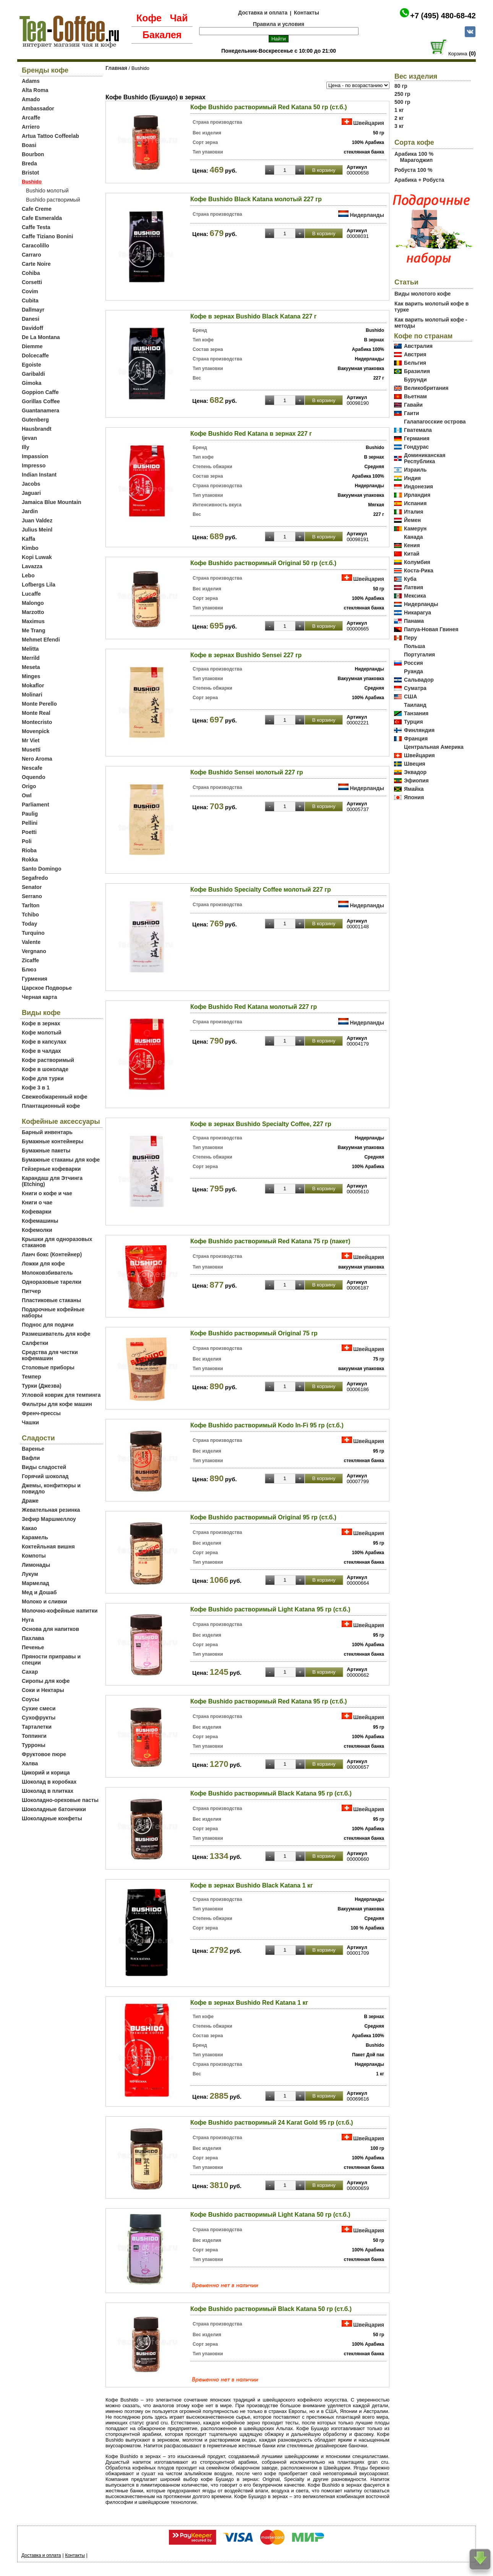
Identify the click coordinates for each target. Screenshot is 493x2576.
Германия (417, 438)
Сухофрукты (38, 1718)
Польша (414, 646)
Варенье (33, 1449)
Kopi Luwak (37, 557)
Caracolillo (35, 245)
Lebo (28, 575)
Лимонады (36, 1565)
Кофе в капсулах (44, 1042)
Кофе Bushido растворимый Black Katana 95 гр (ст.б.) (271, 1793)
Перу (410, 638)
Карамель (35, 1537)
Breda (29, 163)
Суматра (415, 688)
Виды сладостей (44, 1467)
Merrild (31, 658)
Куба (410, 579)
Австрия (415, 354)
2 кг (399, 118)
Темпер (31, 1377)
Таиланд (415, 705)
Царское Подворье (47, 988)
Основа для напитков (50, 1629)
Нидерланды (367, 215)
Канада (413, 537)
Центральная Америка (434, 747)
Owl (27, 795)
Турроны (33, 1745)
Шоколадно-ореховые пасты (60, 1800)
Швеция (414, 764)
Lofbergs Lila (38, 585)
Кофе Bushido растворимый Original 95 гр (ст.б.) (263, 1517)
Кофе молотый (42, 1032)
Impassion (35, 456)
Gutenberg (35, 420)
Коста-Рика (418, 570)
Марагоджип (416, 160)
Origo (29, 786)
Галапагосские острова (435, 422)
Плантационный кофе (51, 1106)
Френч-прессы (41, 1413)
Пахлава (33, 1638)
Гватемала (418, 430)
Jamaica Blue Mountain (51, 502)
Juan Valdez (37, 520)
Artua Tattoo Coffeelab (50, 136)
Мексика (415, 596)
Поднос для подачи (48, 1325)
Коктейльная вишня (48, 1546)
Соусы (30, 1699)
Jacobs (31, 484)
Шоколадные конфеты (52, 1818)
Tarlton (30, 905)
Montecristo (37, 722)
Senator (32, 887)
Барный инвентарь (47, 1132)
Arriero (31, 127)
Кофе (149, 18)
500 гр (402, 102)
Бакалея (162, 34)
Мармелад (35, 1583)
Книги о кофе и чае (47, 1193)
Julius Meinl (37, 530)
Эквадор (415, 772)
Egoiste (31, 365)
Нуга (28, 1620)
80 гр (400, 86)
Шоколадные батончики (54, 1809)
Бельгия (415, 363)
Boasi (29, 145)
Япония (414, 797)
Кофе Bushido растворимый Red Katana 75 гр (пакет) (270, 1241)
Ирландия (417, 495)
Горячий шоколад (45, 1476)
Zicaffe (30, 960)
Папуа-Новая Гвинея (431, 629)
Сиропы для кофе (46, 1681)
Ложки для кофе (43, 1264)
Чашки (30, 1422)
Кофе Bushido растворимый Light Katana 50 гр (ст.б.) (270, 2214)
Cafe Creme (37, 209)
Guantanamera (40, 410)
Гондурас (416, 447)
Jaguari (31, 493)
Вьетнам (415, 396)
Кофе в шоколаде (45, 1069)
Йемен (412, 520)
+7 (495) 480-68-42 (443, 15)
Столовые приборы (48, 1367)
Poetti (29, 832)
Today (29, 924)
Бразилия (417, 371)
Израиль (415, 470)
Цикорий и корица (46, 1773)
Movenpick (35, 731)
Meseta (31, 667)
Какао (29, 1528)
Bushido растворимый (53, 200)
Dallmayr (33, 310)
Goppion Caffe (40, 392)
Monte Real (36, 713)
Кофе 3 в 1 (36, 1087)
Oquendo (33, 777)
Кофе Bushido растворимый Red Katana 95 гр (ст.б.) (268, 1701)
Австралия (418, 346)
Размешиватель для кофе (56, 1334)
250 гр (402, 94)
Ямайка (413, 789)
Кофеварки (36, 1212)
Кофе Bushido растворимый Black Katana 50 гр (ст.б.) (271, 2309)
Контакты (306, 13)
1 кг (399, 110)
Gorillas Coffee (41, 401)
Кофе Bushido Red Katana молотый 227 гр (253, 1007)
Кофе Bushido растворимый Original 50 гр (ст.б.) (263, 563)
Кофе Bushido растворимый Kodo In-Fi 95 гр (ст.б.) (267, 1425)
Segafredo (35, 878)
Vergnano (34, 951)
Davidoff (32, 328)
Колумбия (417, 562)
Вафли (31, 1458)
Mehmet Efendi (41, 640)
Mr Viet (30, 740)
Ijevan (29, 438)
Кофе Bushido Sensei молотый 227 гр (246, 772)
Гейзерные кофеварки (51, 1169)
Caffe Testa (36, 227)
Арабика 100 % (413, 154)
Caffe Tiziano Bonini (47, 236)
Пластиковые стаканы (51, 1300)
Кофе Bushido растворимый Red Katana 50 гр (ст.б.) (268, 107)
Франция (416, 738)
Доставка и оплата (262, 13)
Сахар (30, 1672)
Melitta (30, 649)
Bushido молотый (47, 190)
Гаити (411, 413)
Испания (415, 503)
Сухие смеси (38, 1708)
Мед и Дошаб (39, 1592)
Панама (414, 621)
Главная (116, 68)
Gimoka (31, 383)
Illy (25, 447)
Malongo (33, 603)
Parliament (35, 805)
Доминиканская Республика (425, 458)
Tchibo (30, 914)
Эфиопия (416, 780)
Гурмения (34, 979)
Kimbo (30, 548)
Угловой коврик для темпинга (61, 1395)
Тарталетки (37, 1727)
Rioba (29, 850)
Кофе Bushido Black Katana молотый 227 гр (256, 199)
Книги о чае (37, 1202)
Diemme (32, 346)
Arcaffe (31, 118)
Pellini (29, 823)
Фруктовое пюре (44, 1754)
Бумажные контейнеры (52, 1141)
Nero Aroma (37, 759)
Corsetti (32, 282)
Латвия (413, 587)
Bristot (30, 173)
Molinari (32, 695)
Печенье (33, 1647)
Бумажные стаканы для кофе (61, 1160)
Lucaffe (31, 594)
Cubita (30, 300)
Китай (411, 554)
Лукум (30, 1574)
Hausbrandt (37, 429)
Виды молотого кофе (422, 294)
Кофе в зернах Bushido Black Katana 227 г (253, 316)
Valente (31, 942)
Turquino (33, 933)
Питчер (31, 1291)
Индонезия (418, 486)
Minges (31, 676)
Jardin (30, 511)
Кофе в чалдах (41, 1051)
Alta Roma (35, 90)
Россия (413, 663)
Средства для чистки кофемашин (50, 1355)
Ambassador (38, 108)
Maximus (33, 621)
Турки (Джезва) (42, 1386)
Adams (31, 81)
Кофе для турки (43, 1078)
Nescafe (32, 768)
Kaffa (28, 539)
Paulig (30, 814)
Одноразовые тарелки (51, 1282)
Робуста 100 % (413, 170)
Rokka (30, 860)
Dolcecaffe (35, 355)
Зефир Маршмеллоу (49, 1519)
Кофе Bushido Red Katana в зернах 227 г (251, 433)
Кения (412, 545)
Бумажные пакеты (46, 1150)
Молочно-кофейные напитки (59, 1611)
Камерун (415, 528)
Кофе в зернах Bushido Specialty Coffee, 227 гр (260, 1124)
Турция (413, 722)
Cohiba (31, 273)
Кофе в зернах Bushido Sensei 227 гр (246, 655)
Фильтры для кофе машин (57, 1404)
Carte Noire (36, 264)
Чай (179, 18)
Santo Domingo (41, 869)
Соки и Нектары (43, 1690)
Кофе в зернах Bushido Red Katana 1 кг (249, 2002)
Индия (412, 478)
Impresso (33, 465)
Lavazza (32, 566)
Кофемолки (37, 1230)
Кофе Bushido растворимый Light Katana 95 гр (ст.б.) (270, 1609)
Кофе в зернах (41, 1023)
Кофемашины (40, 1221)
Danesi (30, 319)
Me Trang (33, 630)
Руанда (413, 671)
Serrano (32, 896)
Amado (31, 99)
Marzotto (33, 612)
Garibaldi (33, 374)
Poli (27, 841)
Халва (30, 1763)
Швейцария (368, 123)
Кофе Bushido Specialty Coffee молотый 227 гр (260, 889)
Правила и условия (279, 24)
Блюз (29, 969)
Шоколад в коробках (49, 1782)
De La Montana (41, 337)
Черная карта (39, 997)
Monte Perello (39, 704)
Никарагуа (417, 612)
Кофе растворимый (48, 1060)
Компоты (34, 1556)
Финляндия (419, 730)
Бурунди (415, 380)
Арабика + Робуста (419, 180)
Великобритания (426, 388)
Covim (30, 291)
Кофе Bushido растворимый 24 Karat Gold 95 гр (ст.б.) (271, 2122)
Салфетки (35, 1343)
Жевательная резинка (51, 1510)
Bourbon (33, 154)
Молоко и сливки (44, 1601)
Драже (30, 1501)
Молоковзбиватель (47, 1273)
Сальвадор (419, 680)
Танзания (416, 713)
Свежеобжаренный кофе (55, 1097)
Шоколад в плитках (47, 1791)
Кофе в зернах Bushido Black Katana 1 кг (251, 1885)
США (410, 696)
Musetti (31, 750)
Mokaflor (33, 685)
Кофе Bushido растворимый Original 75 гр (254, 1333)
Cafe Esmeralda (42, 218)
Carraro (31, 255)
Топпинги (34, 1736)
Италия (413, 512)
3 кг (399, 126)
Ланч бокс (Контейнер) (52, 1254)
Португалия (419, 654)
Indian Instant (39, 475)
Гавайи (413, 405)
